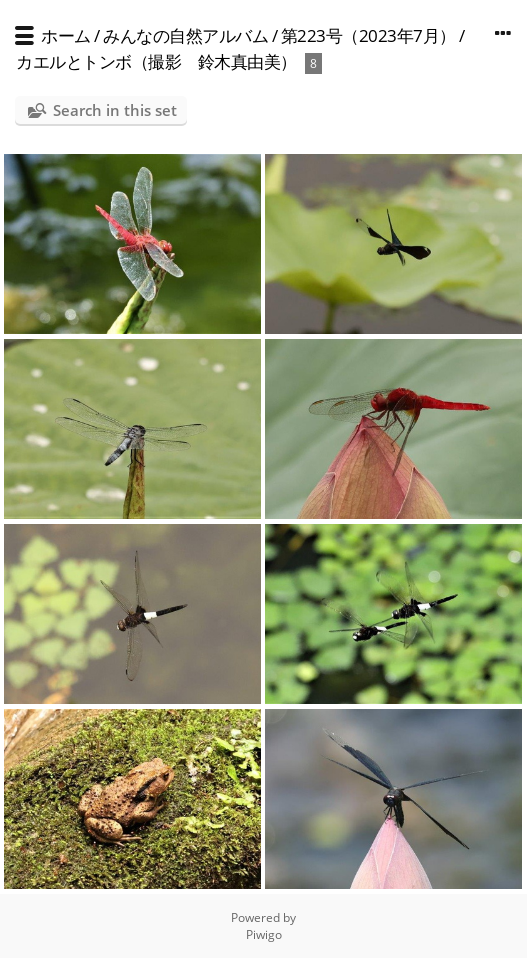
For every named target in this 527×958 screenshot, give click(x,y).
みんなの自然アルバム (185, 35)
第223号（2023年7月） (368, 35)
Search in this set (115, 110)
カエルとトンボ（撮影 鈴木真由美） (156, 61)
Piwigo (264, 934)
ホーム (66, 35)
